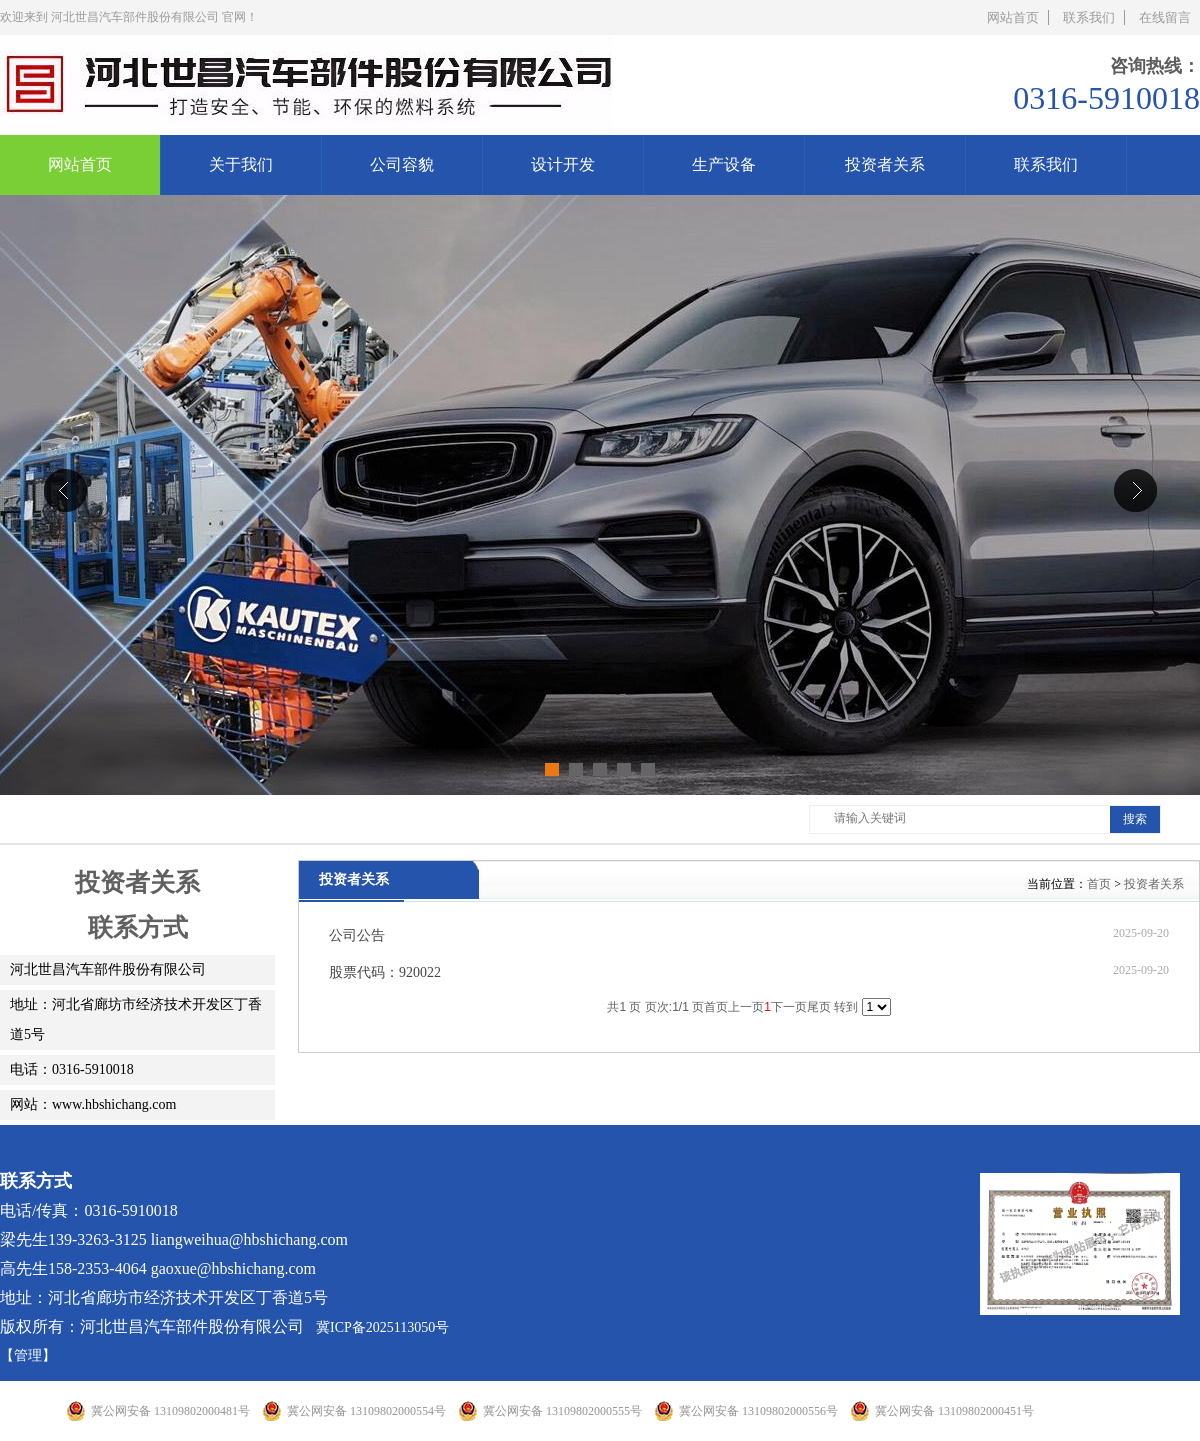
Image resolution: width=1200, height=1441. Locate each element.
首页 (1099, 884)
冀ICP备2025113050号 (382, 1327)
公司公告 (357, 935)
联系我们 (1089, 17)
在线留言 (1165, 17)
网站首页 (1013, 17)
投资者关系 (1154, 884)
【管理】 (28, 1355)
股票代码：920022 (385, 972)
